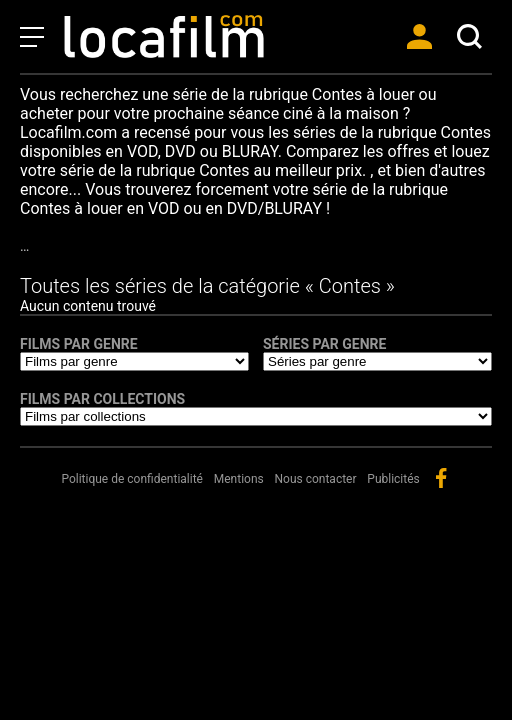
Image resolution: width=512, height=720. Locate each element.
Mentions (239, 479)
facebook (441, 478)
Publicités (393, 479)
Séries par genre (324, 344)
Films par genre (79, 344)
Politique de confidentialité (132, 479)
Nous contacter (316, 479)
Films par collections (102, 399)
